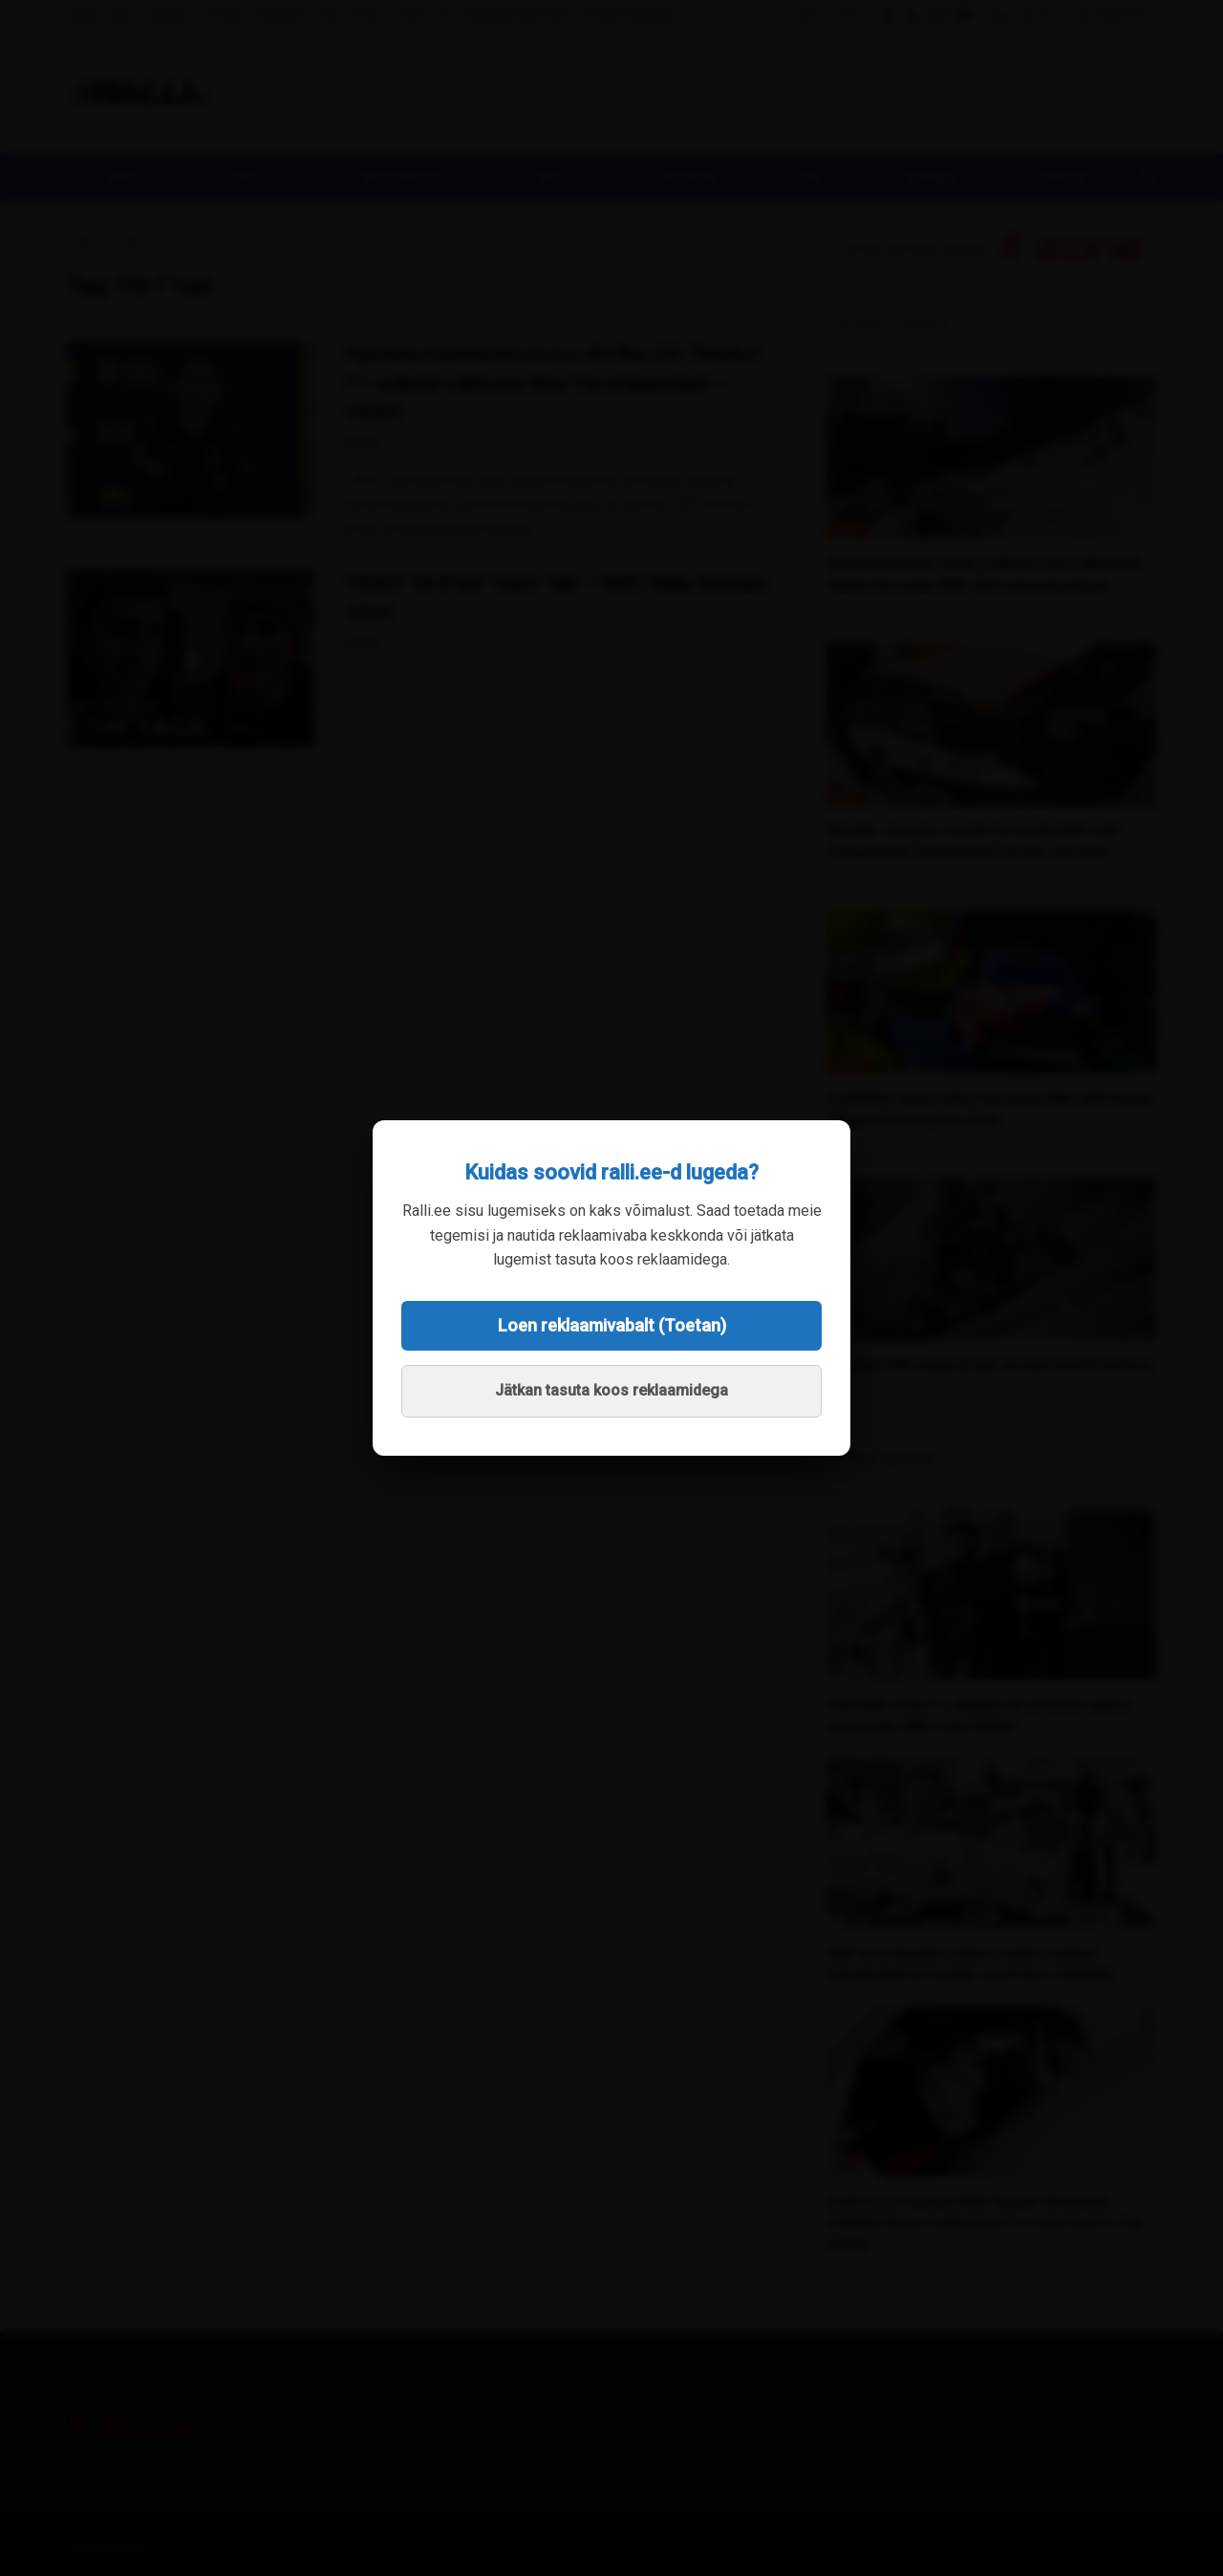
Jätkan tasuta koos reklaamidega (611, 1390)
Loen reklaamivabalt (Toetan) (612, 1325)
